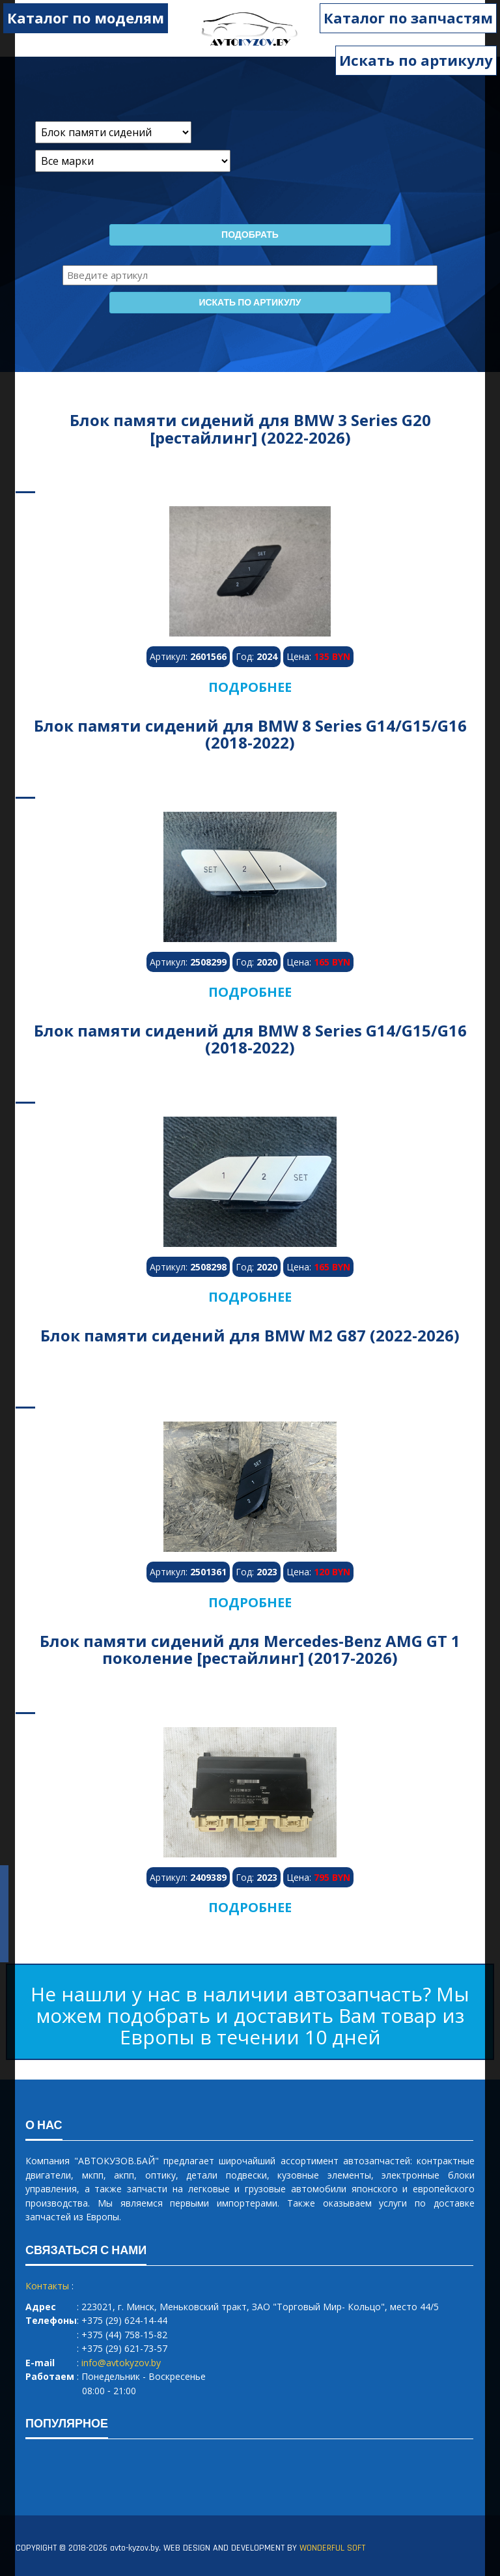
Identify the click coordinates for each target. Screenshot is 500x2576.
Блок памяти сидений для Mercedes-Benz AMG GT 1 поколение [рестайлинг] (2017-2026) (250, 1649)
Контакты (47, 2286)
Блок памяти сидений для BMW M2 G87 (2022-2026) (250, 1335)
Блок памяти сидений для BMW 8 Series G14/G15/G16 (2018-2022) (250, 734)
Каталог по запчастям (408, 17)
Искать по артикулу (416, 60)
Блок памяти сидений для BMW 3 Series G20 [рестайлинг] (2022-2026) (250, 428)
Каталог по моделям (85, 17)
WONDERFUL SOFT (332, 2548)
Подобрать (250, 235)
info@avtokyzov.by (121, 2362)
